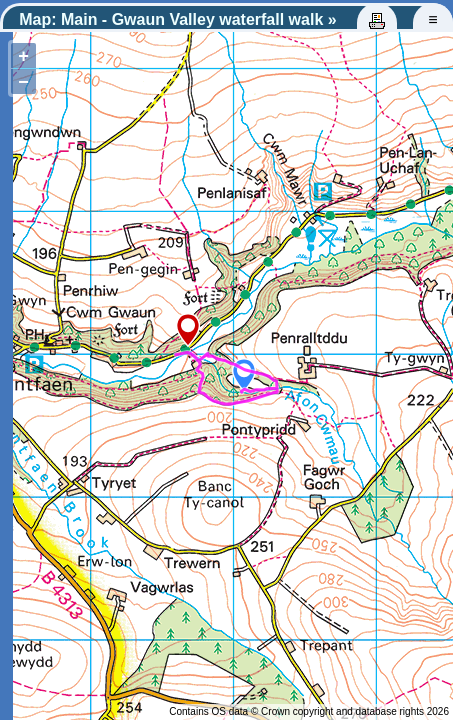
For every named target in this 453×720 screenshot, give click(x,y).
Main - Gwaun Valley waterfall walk (192, 19)
